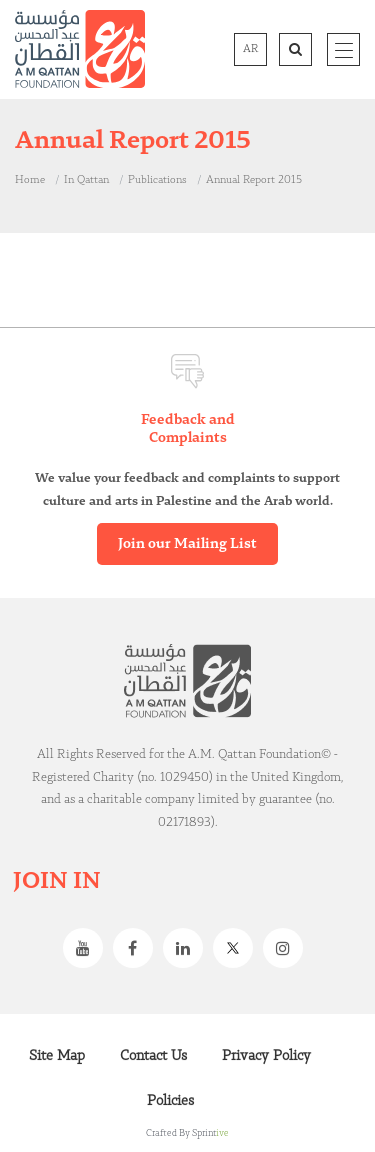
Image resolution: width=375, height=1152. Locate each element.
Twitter (238, 948)
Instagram (288, 948)
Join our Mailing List (187, 544)
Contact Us (153, 1056)
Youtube (88, 948)
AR (250, 49)
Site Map (57, 1056)
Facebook (138, 948)
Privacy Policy (266, 1056)
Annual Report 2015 (254, 180)
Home (30, 180)
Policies (170, 1101)
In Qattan (86, 180)
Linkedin (188, 948)
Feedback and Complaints (188, 429)
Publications (157, 180)
